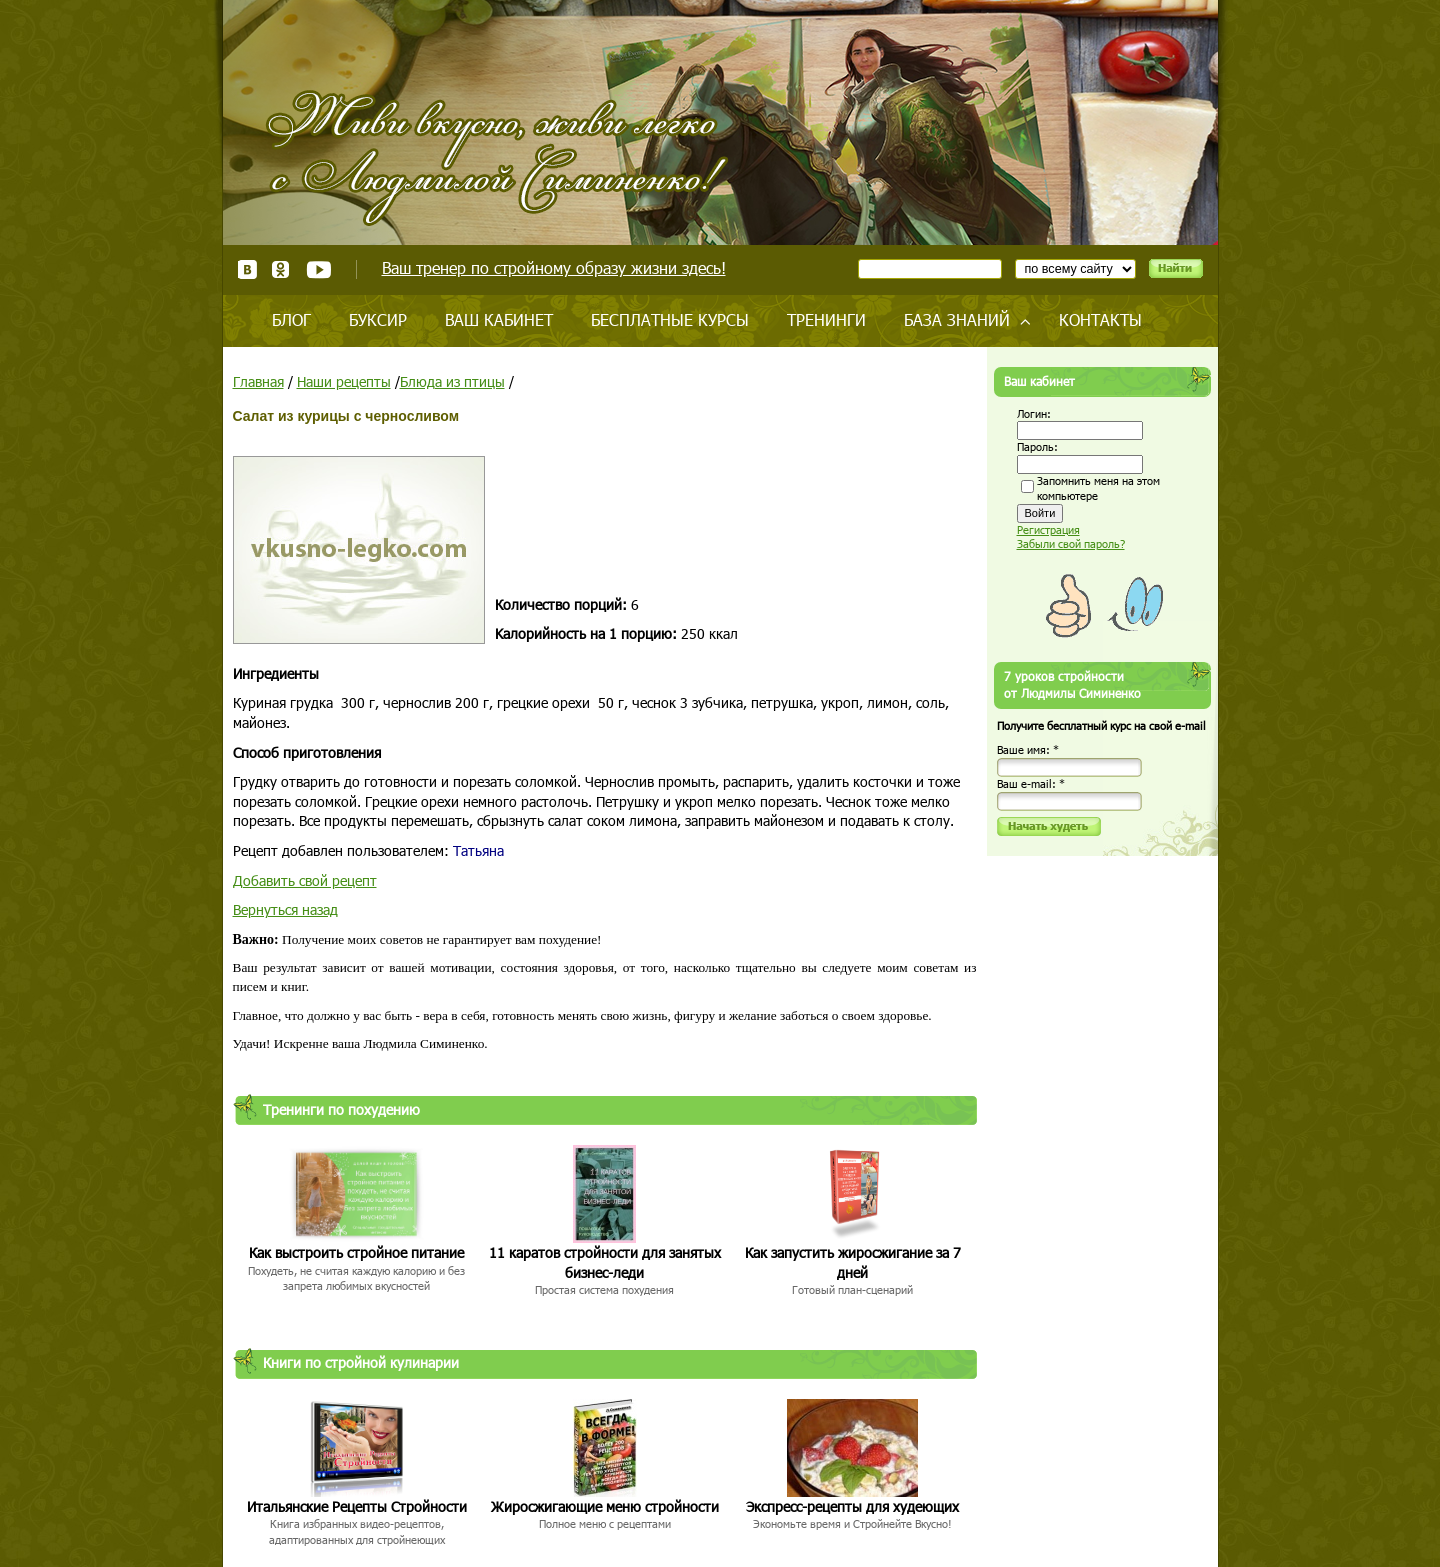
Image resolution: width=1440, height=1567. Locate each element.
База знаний (957, 319)
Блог (291, 319)
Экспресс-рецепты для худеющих (852, 1506)
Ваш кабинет (499, 319)
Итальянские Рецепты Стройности (357, 1506)
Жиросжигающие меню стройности (605, 1506)
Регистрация (1048, 529)
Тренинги (826, 319)
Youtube (318, 269)
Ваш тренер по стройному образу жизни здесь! (554, 267)
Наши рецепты (344, 381)
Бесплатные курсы (670, 319)
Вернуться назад (285, 909)
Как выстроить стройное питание (356, 1252)
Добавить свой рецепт (305, 880)
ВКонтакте (247, 269)
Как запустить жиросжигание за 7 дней (853, 1262)
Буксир (378, 319)
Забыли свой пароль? (1071, 543)
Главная (258, 381)
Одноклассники (281, 269)
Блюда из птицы (452, 381)
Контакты (1100, 319)
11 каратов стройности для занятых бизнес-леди (605, 1262)
